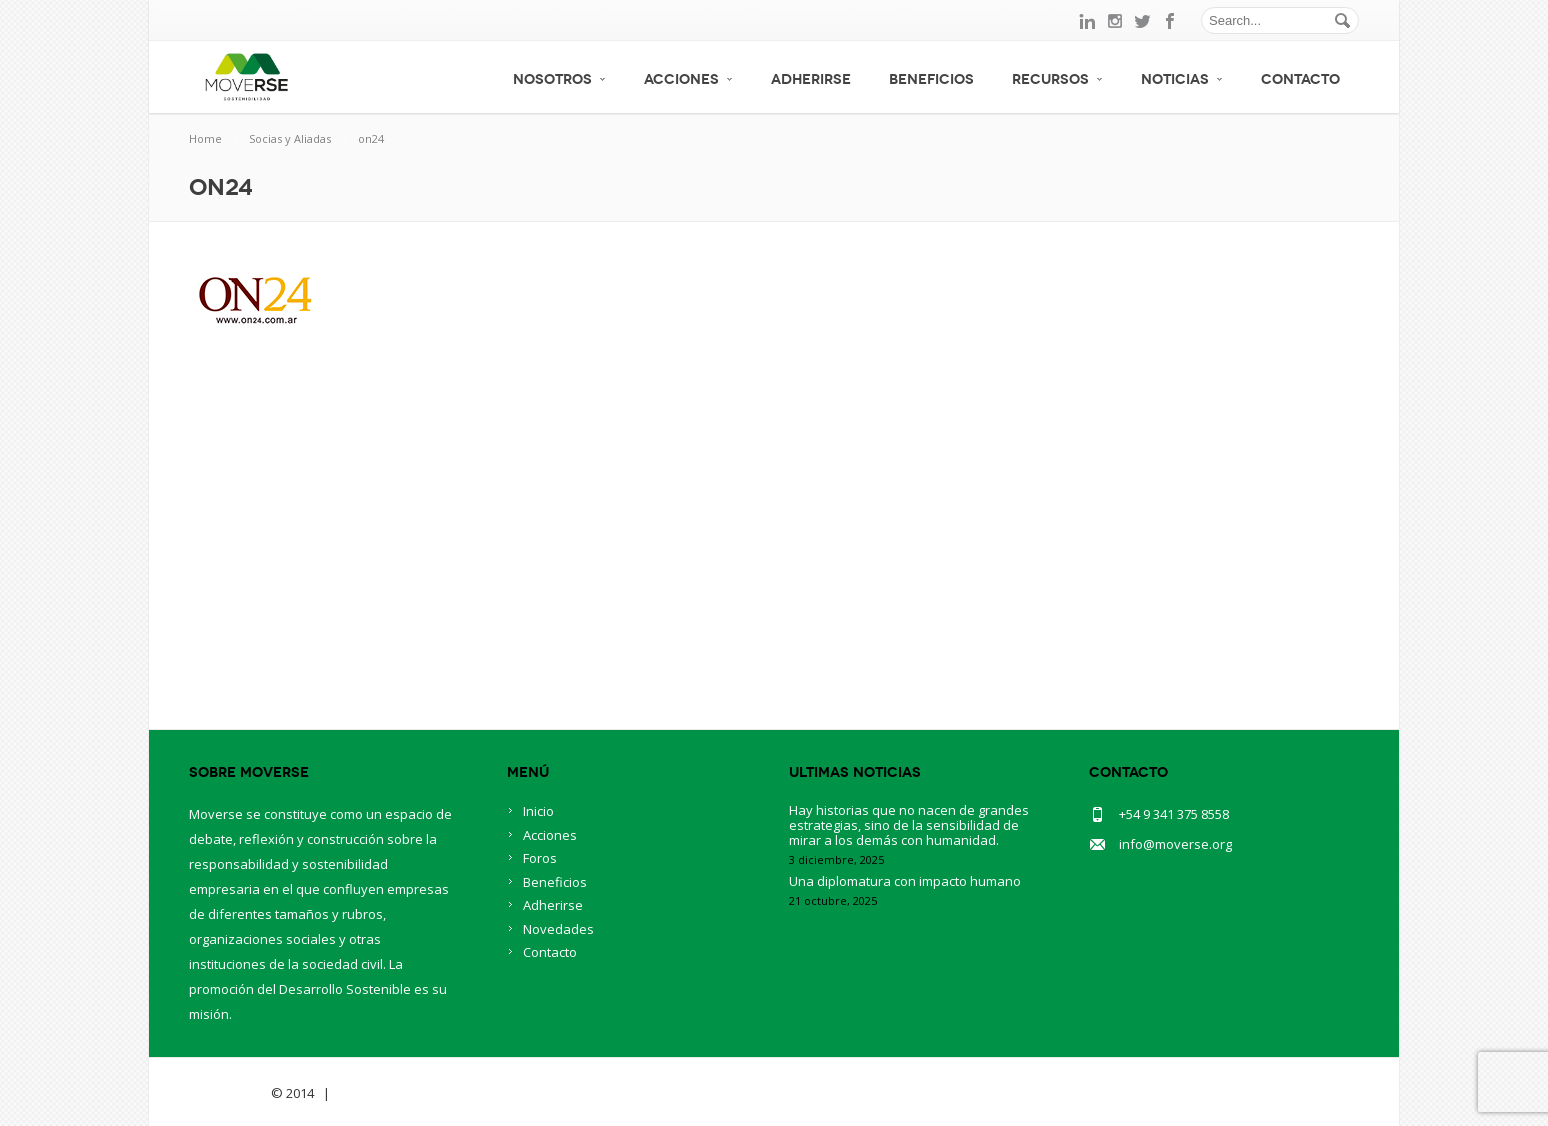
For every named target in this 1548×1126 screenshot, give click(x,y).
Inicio (538, 811)
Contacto (1300, 79)
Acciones (688, 79)
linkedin (1087, 21)
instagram (1115, 21)
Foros (540, 858)
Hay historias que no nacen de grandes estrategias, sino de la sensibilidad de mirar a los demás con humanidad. (909, 825)
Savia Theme (228, 1093)
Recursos (1057, 79)
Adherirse (811, 79)
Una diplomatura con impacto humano (905, 881)
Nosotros (559, 79)
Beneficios (931, 79)
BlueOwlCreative (389, 1093)
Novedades (558, 929)
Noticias (1182, 79)
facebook (1171, 21)
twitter (1143, 21)
